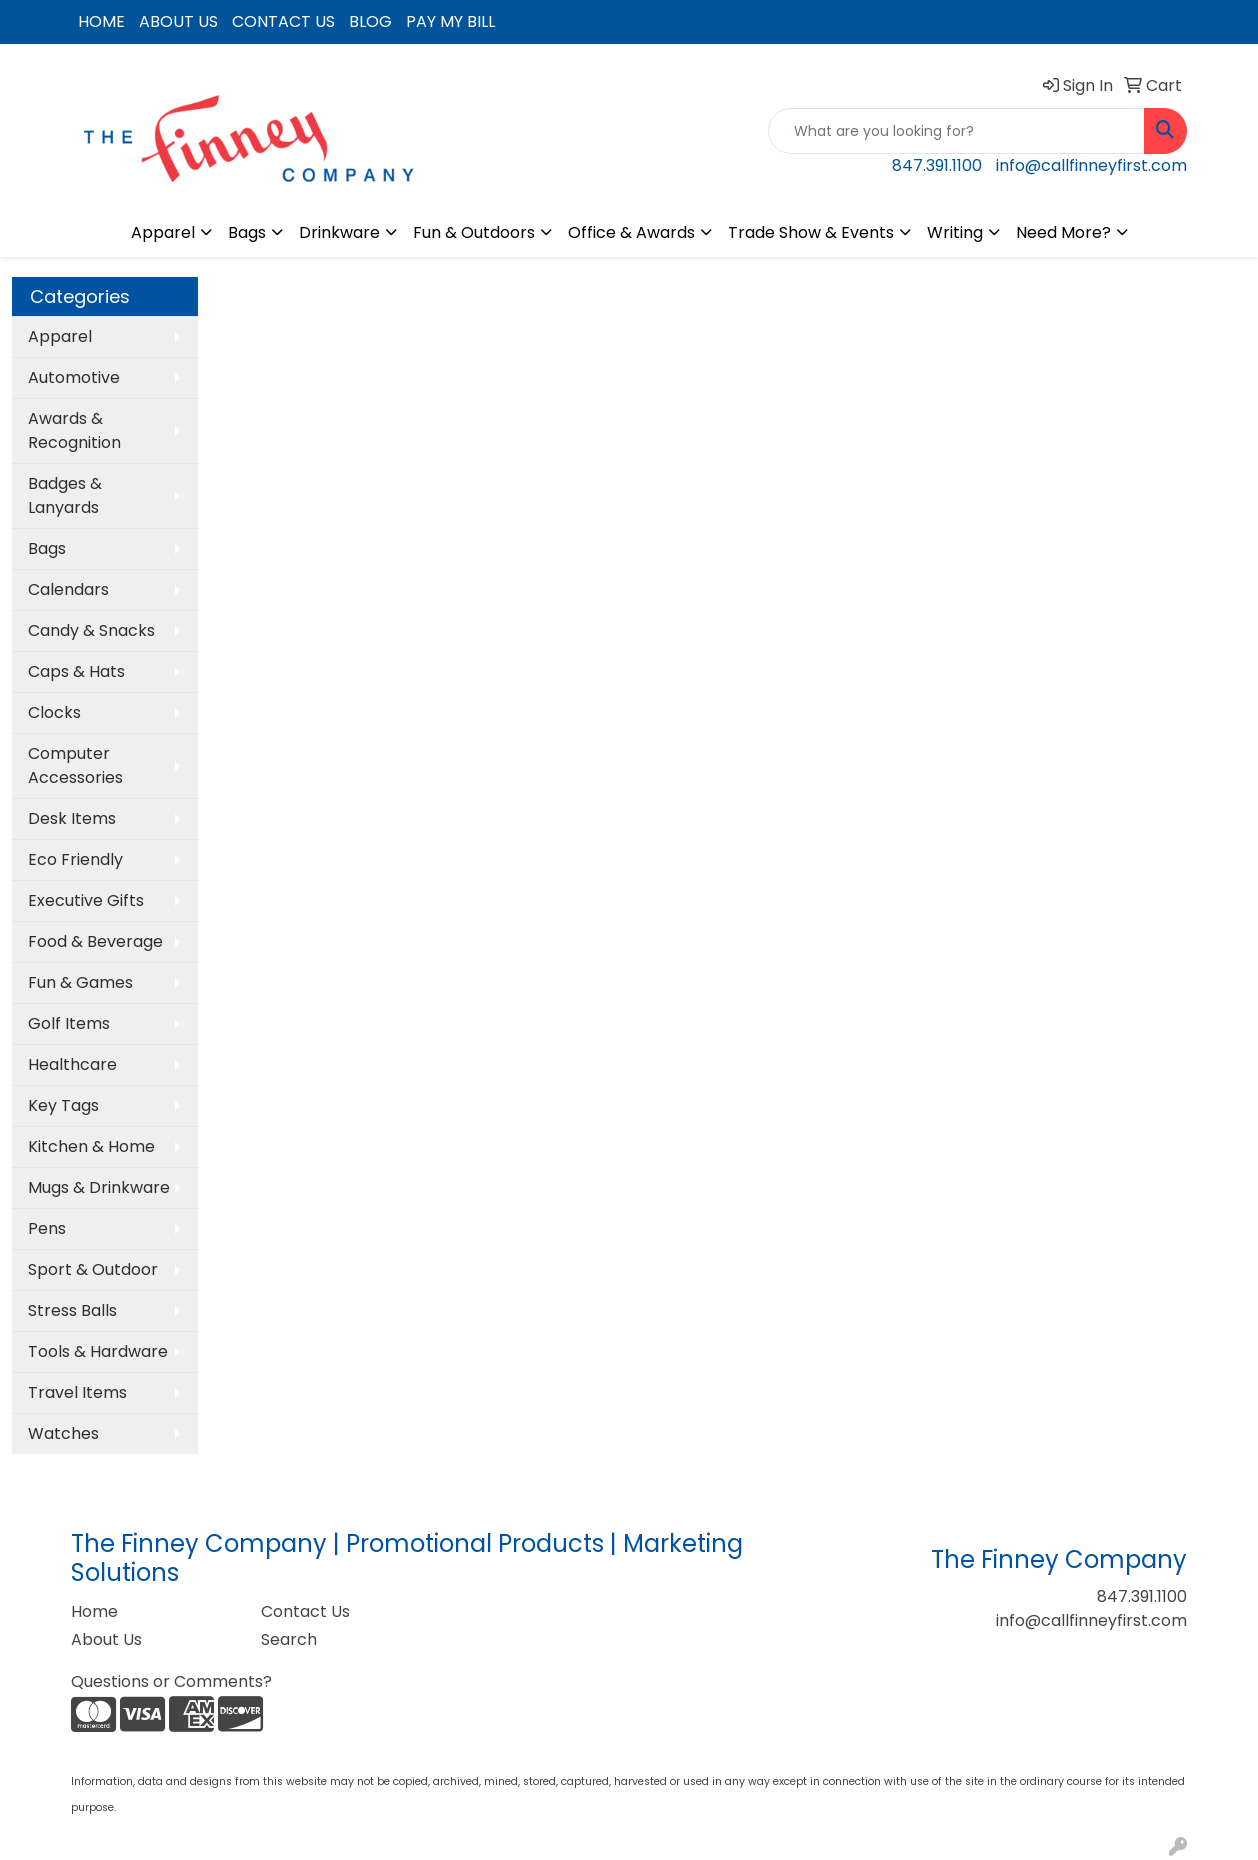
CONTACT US (283, 21)
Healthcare (72, 1064)
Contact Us (305, 1611)
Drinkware (339, 232)
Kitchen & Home (91, 1146)
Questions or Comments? (171, 1681)
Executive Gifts (86, 900)
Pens (47, 1228)
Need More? (1063, 232)
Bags (247, 232)
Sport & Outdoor (93, 1269)
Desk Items (72, 818)
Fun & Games (80, 982)
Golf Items (69, 1023)
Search (289, 1639)
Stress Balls (72, 1310)
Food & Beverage (95, 941)
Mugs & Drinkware (99, 1187)
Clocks (54, 712)
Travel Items (77, 1392)
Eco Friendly (75, 859)
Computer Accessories (75, 765)
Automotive (74, 377)
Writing (955, 232)
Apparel (163, 232)
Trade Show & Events (811, 232)
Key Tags (63, 1105)
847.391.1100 (937, 165)
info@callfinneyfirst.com (1091, 165)
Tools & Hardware (98, 1351)
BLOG (370, 21)
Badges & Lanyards (65, 495)
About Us (106, 1639)
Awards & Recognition (74, 430)
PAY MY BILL (450, 21)
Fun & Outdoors (474, 232)
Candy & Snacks (91, 630)
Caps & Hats (76, 671)
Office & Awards (631, 232)
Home (94, 1611)
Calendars (68, 589)
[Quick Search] (956, 131)
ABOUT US (178, 21)
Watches (63, 1433)
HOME (101, 21)
